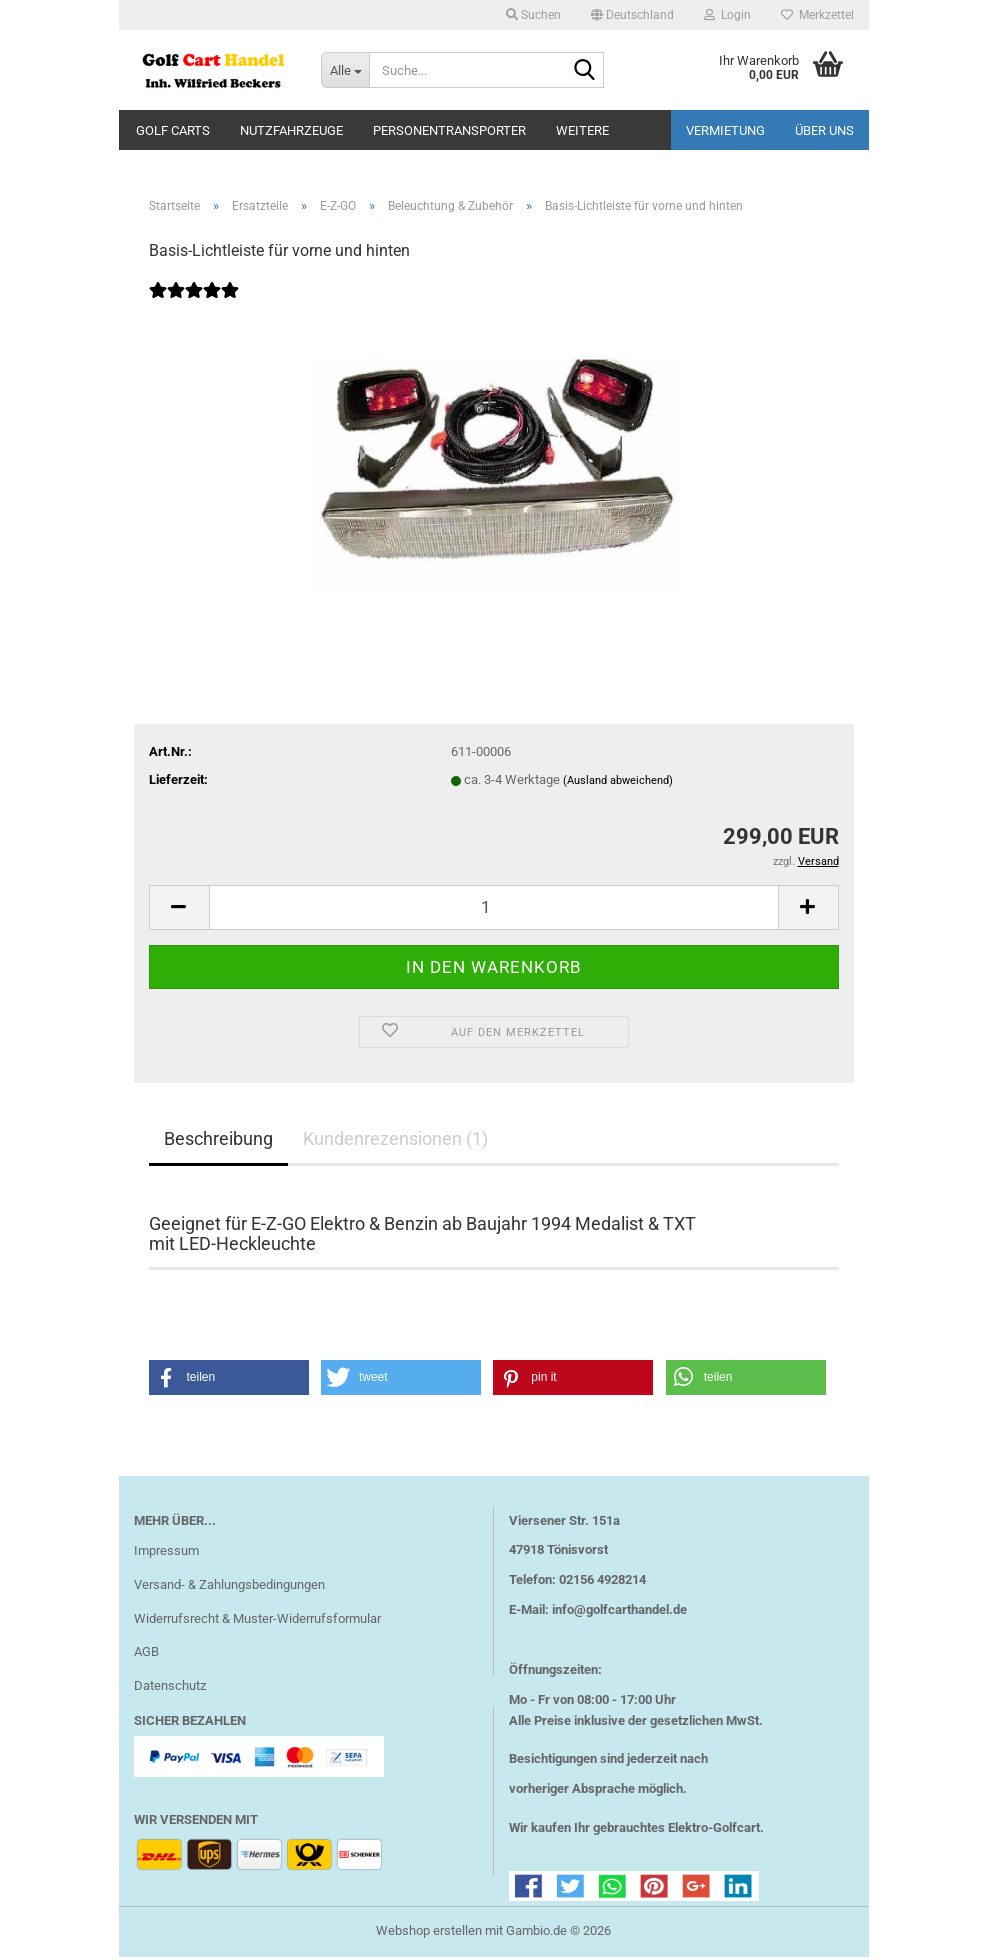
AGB (146, 1655)
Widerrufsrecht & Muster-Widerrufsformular (257, 1621)
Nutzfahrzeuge (291, 130)
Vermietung (725, 130)
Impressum (166, 1553)
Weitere (582, 130)
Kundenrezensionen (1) (395, 1141)
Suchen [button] (533, 15)
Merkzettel (817, 15)
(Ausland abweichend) (618, 783)
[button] (632, 15)
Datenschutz (170, 1688)
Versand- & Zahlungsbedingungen (229, 1587)
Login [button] (727, 15)
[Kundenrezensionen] (194, 306)
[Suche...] (345, 70)
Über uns (824, 130)
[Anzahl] (494, 910)
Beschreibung (218, 1141)
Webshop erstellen (429, 1933)
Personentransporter (449, 130)
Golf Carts (173, 130)
